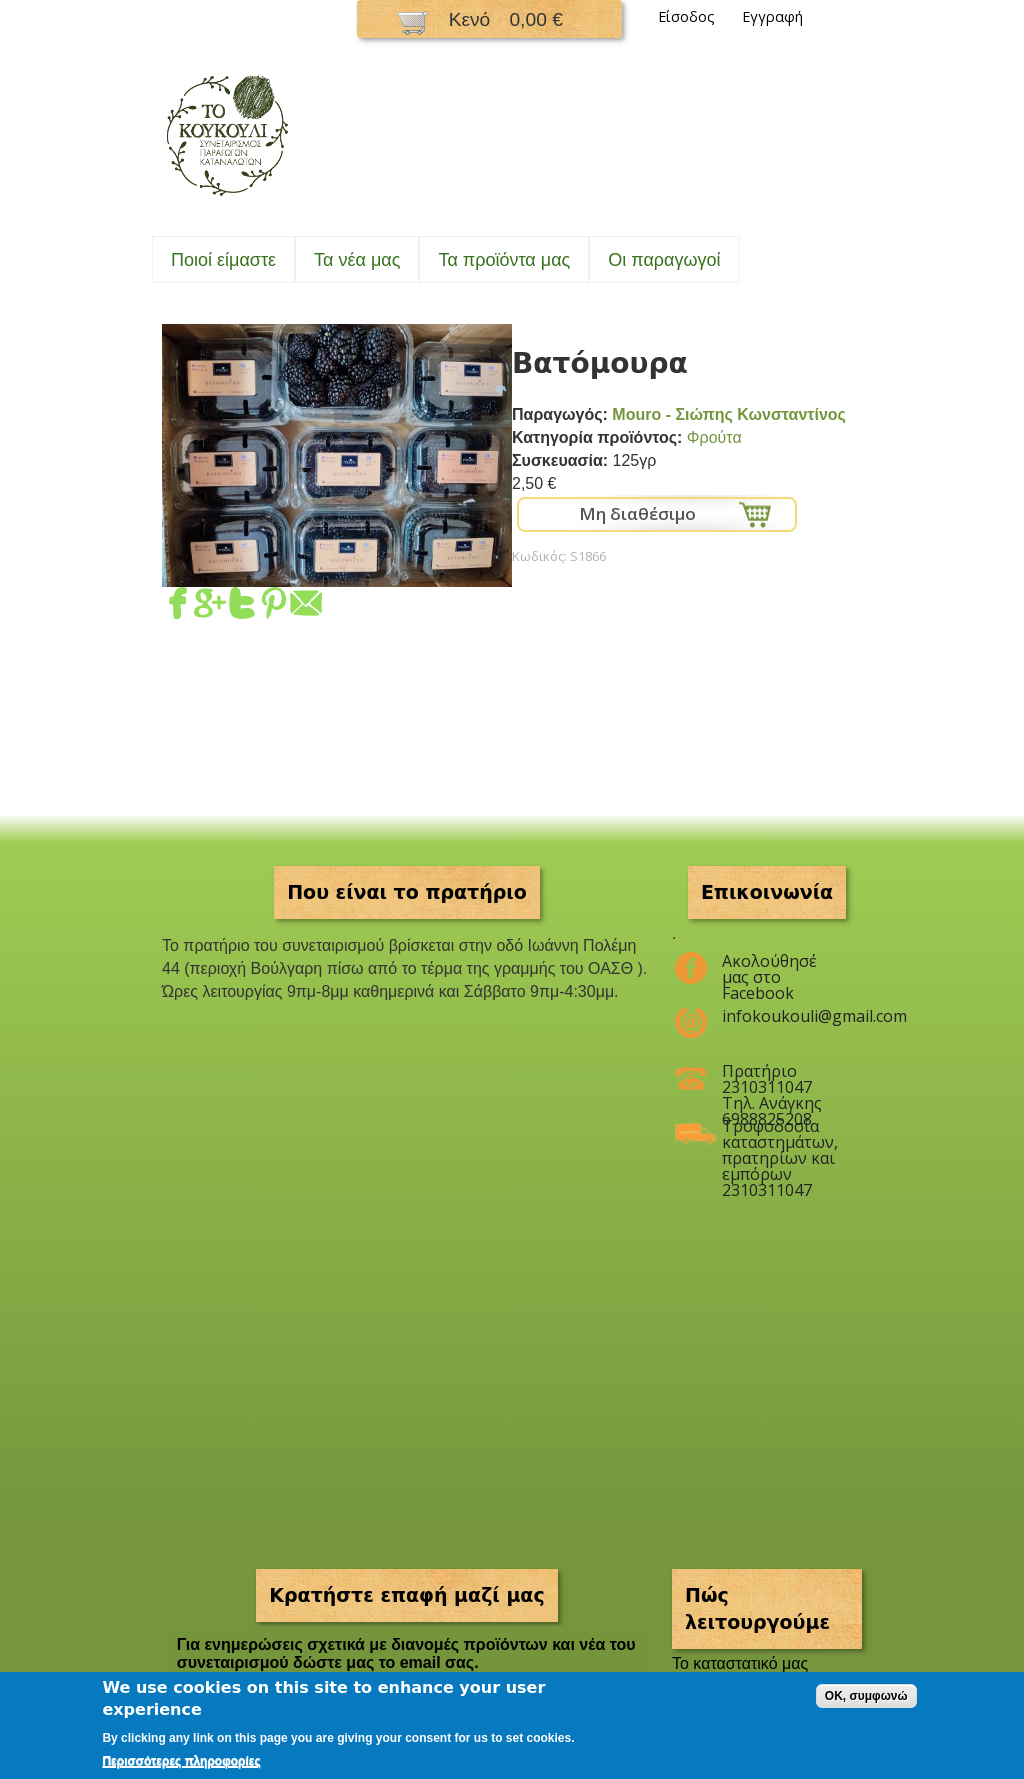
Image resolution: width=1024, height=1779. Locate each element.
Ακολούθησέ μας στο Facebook (769, 969)
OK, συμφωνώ (866, 1696)
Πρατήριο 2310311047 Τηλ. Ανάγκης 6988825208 (772, 1079)
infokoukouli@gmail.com (779, 1016)
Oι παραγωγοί (664, 260)
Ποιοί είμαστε (223, 260)
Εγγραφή (772, 16)
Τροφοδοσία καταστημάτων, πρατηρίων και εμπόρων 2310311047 (779, 1134)
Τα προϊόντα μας (504, 260)
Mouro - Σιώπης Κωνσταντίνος (729, 414)
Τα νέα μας (357, 260)
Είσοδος (686, 16)
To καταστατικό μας (740, 1663)
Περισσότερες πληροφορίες (181, 1761)
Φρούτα (714, 437)
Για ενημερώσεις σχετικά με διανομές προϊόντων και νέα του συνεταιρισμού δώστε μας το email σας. (406, 1653)
